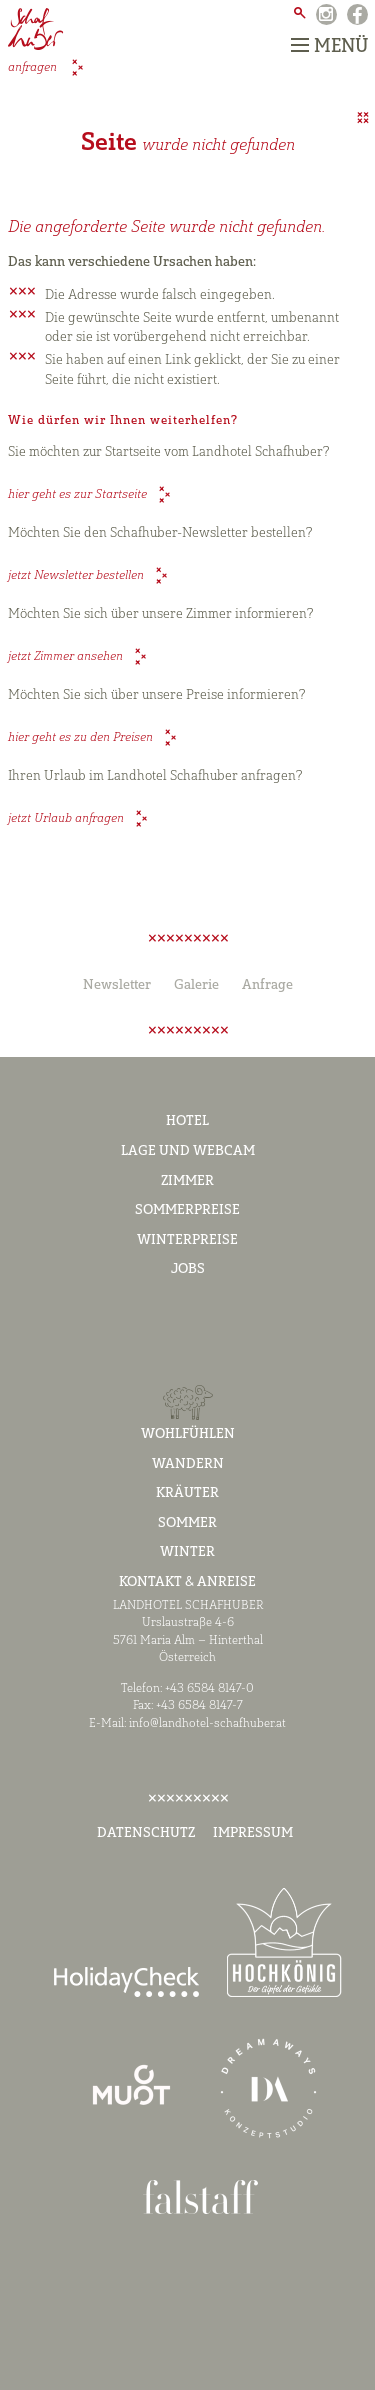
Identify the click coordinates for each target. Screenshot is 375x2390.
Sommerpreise (187, 1210)
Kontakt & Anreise (187, 1582)
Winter (187, 1552)
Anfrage (267, 985)
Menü (329, 46)
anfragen (34, 69)
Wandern (188, 1464)
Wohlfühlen (188, 1434)
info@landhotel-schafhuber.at (207, 1724)
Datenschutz (146, 1833)
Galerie (196, 985)
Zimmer (187, 1181)
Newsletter (117, 985)
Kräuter (187, 1493)
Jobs (188, 1269)
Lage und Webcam (188, 1151)
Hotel (187, 1121)
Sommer (187, 1523)
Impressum (253, 1833)
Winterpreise (187, 1240)
